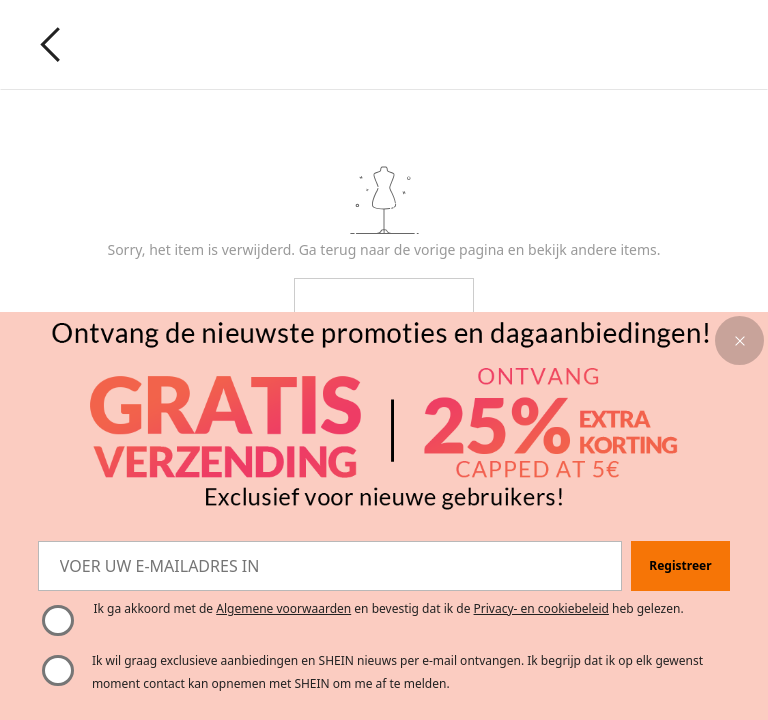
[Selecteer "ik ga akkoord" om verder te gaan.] (58, 620)
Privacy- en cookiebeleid (541, 608)
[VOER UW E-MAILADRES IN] (330, 565)
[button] (739, 340)
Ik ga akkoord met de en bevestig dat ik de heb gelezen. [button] (388, 608)
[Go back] (50, 44)
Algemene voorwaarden (283, 608)
